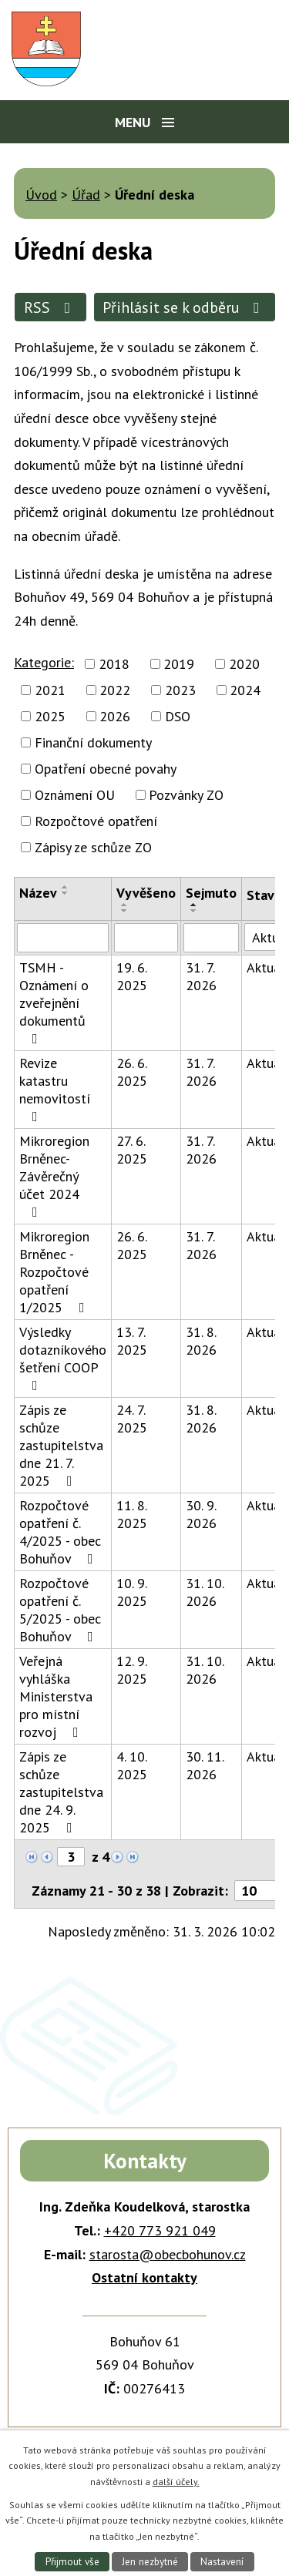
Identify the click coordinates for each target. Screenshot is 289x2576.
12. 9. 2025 (131, 1670)
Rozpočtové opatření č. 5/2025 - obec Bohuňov (60, 1609)
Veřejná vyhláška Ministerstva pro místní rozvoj (55, 1696)
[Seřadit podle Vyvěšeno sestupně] (124, 911)
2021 (50, 690)
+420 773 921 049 (160, 2230)
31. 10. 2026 (204, 1592)
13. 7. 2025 (131, 1341)
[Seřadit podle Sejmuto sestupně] (194, 911)
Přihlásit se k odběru (184, 307)
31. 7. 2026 (201, 976)
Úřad (86, 194)
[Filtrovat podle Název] (63, 937)
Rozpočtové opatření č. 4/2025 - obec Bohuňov (60, 1531)
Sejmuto (211, 893)
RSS (50, 307)
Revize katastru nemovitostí (54, 1088)
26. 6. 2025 (131, 1072)
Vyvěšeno (146, 893)
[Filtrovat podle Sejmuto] (211, 937)
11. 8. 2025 (131, 1514)
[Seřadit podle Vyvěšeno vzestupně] (124, 905)
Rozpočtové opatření (96, 821)
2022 (114, 690)
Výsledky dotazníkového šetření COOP (62, 1357)
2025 (50, 716)
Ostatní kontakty (144, 2277)
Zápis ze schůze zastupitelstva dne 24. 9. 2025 (61, 1792)
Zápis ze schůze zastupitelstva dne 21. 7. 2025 (61, 1445)
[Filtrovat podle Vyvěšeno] (146, 937)
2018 (114, 664)
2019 (178, 664)
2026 (114, 716)
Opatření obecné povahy (105, 769)
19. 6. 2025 (131, 976)
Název (38, 893)
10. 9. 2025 (131, 1592)
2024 (245, 690)
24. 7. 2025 (131, 1418)
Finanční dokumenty (93, 742)
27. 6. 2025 (131, 1149)
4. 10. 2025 (131, 1765)
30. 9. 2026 (201, 1514)
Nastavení (222, 2561)
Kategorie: (44, 662)
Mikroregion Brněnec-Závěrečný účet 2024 (54, 1175)
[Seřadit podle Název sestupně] (65, 893)
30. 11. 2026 (204, 1765)
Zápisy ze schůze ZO (93, 847)
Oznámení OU (75, 795)
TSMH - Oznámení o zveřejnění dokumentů (54, 1002)
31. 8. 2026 (201, 1341)
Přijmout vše (72, 2561)
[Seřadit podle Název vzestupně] (65, 887)
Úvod (41, 194)
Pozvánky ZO (186, 795)
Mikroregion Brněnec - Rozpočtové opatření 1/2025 (55, 1272)
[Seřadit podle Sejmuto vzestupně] (194, 905)
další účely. (176, 2481)
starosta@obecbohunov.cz (167, 2254)
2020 (244, 664)
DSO (177, 716)
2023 (180, 690)
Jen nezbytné (150, 2561)
